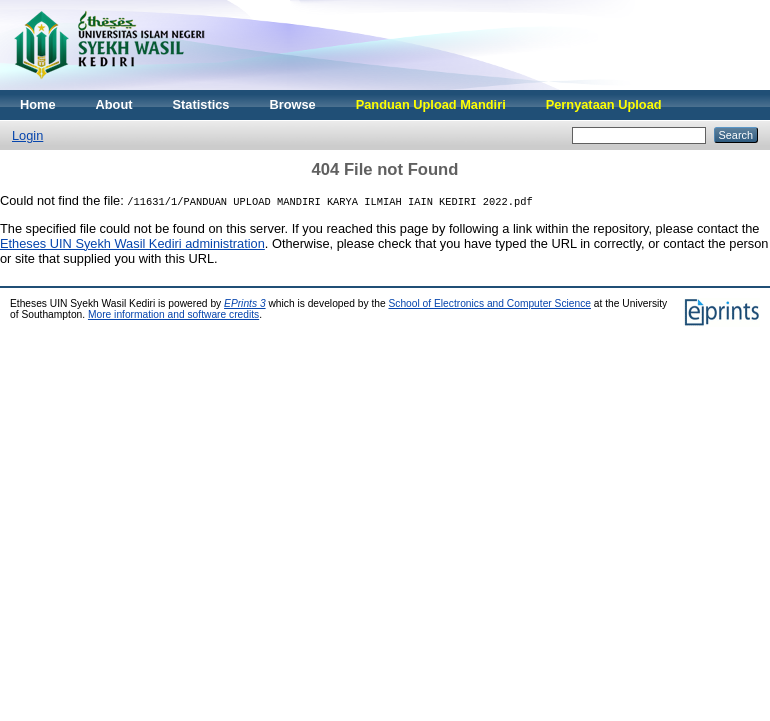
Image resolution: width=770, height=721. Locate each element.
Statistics (201, 104)
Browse (292, 104)
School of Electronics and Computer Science (489, 303)
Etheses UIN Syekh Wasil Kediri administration (132, 243)
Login (27, 135)
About (114, 104)
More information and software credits (173, 314)
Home (38, 104)
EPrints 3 (245, 303)
